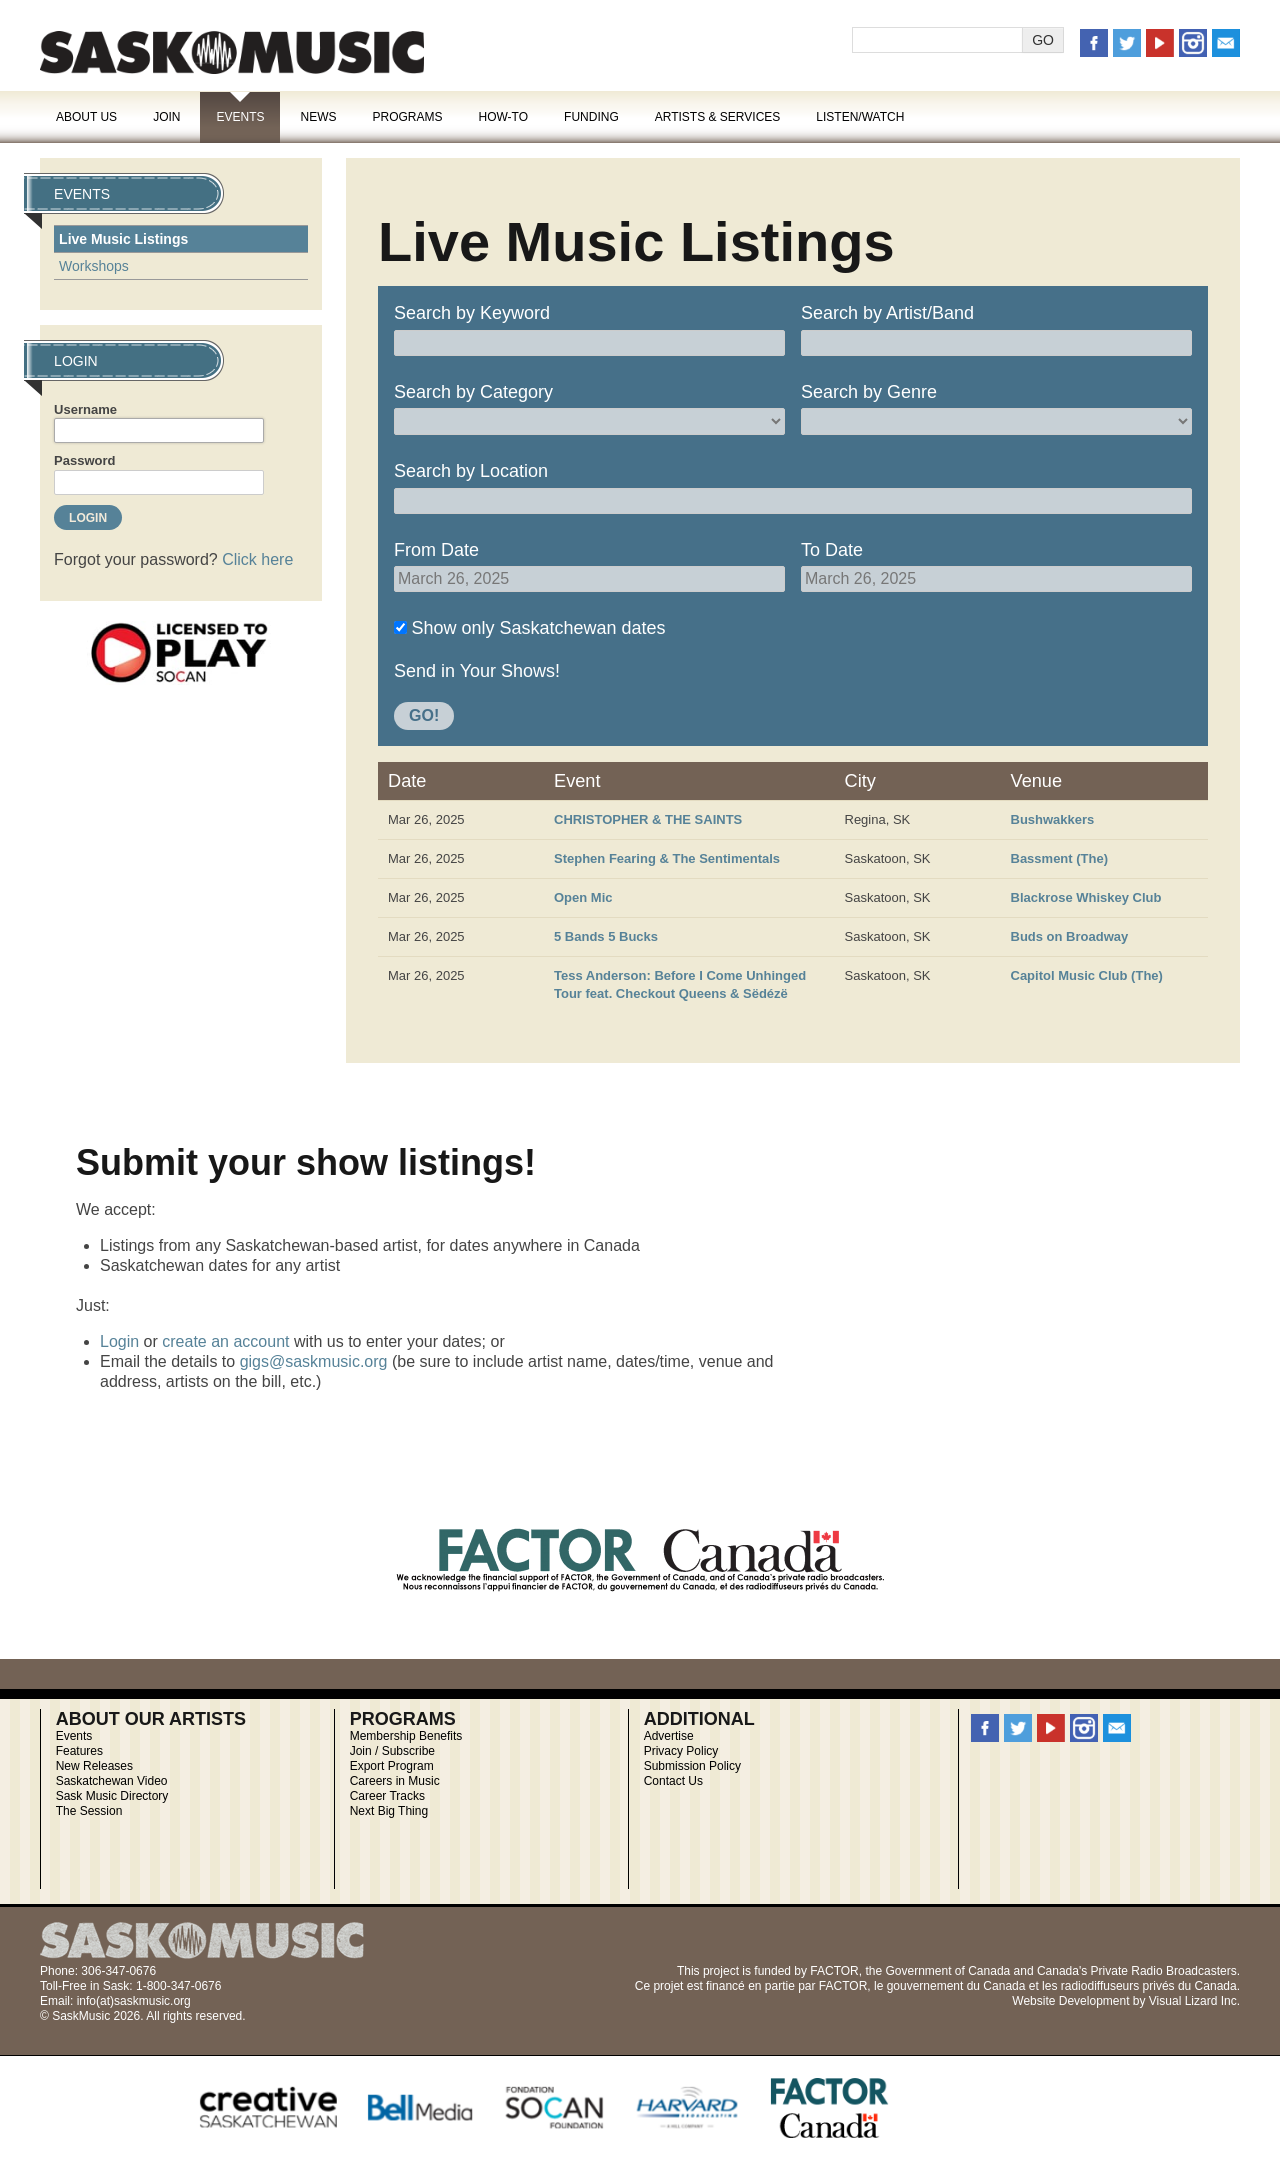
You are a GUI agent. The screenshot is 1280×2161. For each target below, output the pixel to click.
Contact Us (673, 1781)
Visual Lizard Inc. (1194, 2001)
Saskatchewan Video (112, 1781)
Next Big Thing (389, 1811)
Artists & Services (718, 117)
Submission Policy (692, 1766)
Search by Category (473, 392)
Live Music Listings (123, 239)
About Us (86, 117)
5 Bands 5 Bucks (606, 936)
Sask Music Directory (112, 1796)
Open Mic (583, 897)
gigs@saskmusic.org (314, 1361)
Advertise (669, 1736)
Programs (407, 117)
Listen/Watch (860, 117)
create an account (225, 1341)
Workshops (94, 266)
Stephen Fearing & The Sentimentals (667, 858)
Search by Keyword (472, 313)
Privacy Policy (681, 1751)
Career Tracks (387, 1796)
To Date (832, 550)
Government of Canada (947, 1971)
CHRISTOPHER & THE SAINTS (648, 819)
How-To (504, 117)
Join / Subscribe (392, 1751)
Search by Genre (869, 392)
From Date (436, 550)
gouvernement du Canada (956, 1986)
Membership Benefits (406, 1736)
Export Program (392, 1766)
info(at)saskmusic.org (134, 2001)
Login (119, 1341)
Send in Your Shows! (477, 671)
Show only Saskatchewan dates (538, 628)
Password (84, 460)
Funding (591, 117)
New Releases (94, 1766)
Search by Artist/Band (887, 313)
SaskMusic (232, 52)
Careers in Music (395, 1781)
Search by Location (471, 471)
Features (79, 1751)
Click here (257, 559)
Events (240, 117)
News (318, 117)
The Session (89, 1811)
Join (166, 117)
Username (85, 409)
